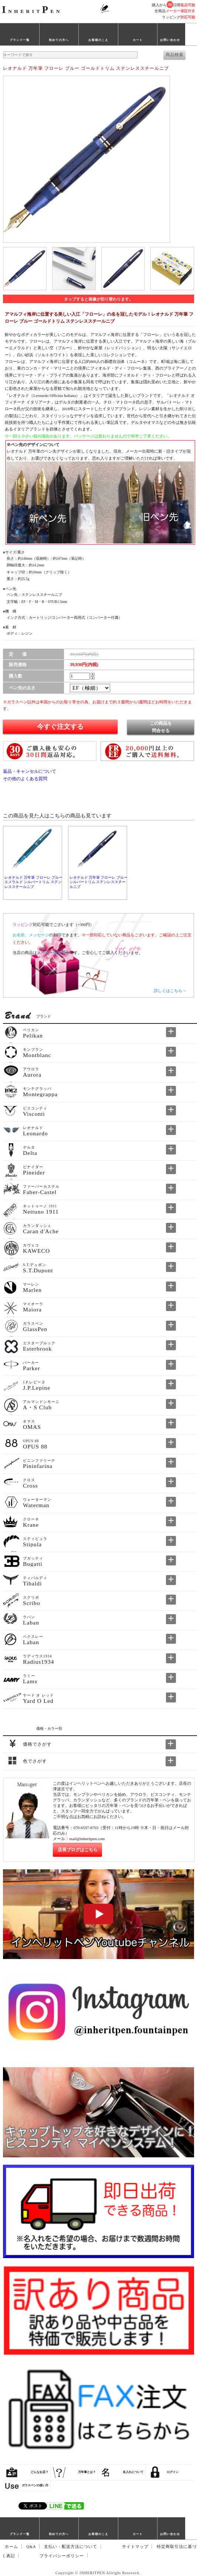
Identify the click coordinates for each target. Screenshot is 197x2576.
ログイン (173, 2472)
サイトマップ (135, 2547)
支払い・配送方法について (70, 2547)
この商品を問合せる (161, 727)
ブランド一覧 (20, 40)
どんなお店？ (39, 2472)
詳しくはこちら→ (170, 990)
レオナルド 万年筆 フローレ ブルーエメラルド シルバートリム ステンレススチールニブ (33, 882)
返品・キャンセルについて (29, 771)
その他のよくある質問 (25, 778)
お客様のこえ (98, 40)
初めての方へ (59, 40)
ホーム (11, 2547)
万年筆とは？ (87, 2472)
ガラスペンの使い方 (35, 2485)
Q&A (31, 2547)
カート (138, 40)
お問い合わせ (170, 40)
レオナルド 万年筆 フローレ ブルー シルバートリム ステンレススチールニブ (98, 882)
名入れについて (133, 2472)
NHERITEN (32, 11)
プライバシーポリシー (62, 2556)
